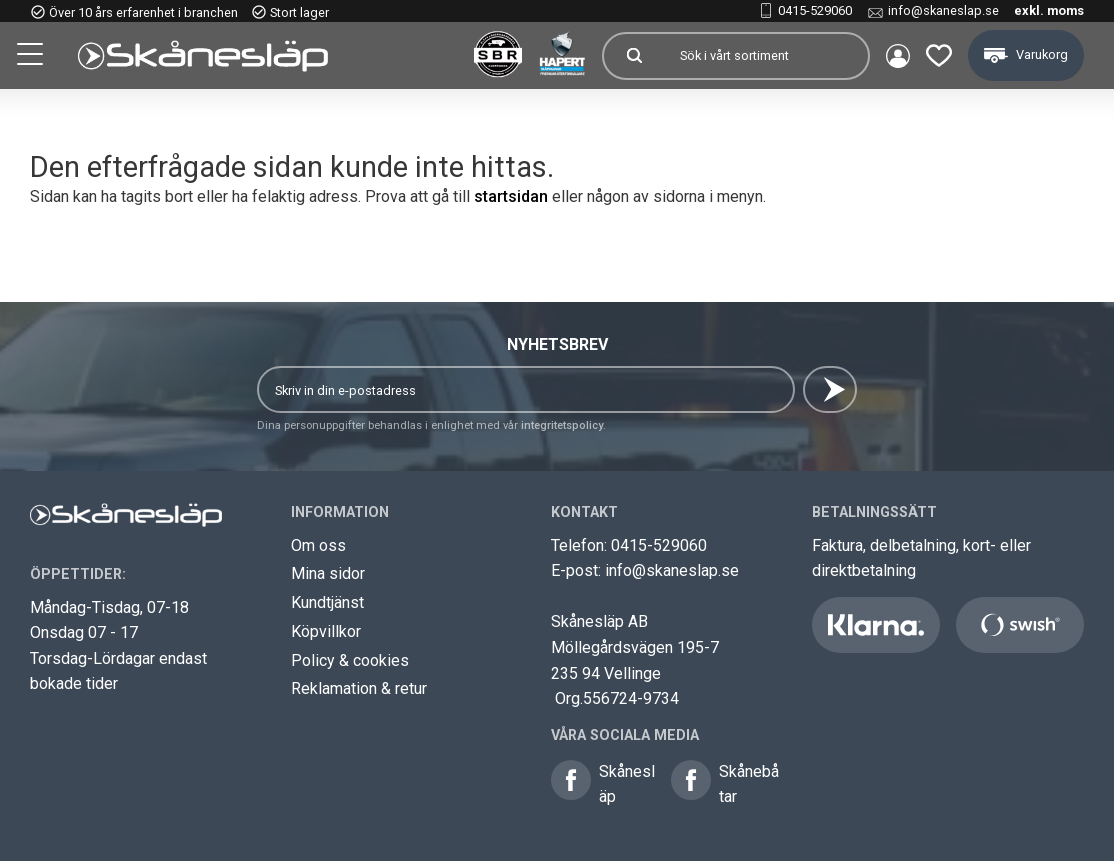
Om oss (318, 545)
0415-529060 (815, 10)
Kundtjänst (327, 602)
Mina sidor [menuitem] (898, 56)
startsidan (511, 196)
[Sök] (634, 56)
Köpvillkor (326, 631)
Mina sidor (328, 573)
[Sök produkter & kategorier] (766, 56)
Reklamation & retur (359, 688)
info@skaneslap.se (943, 10)
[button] (32, 57)
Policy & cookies (350, 660)
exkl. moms (1049, 10)
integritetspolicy (562, 425)
